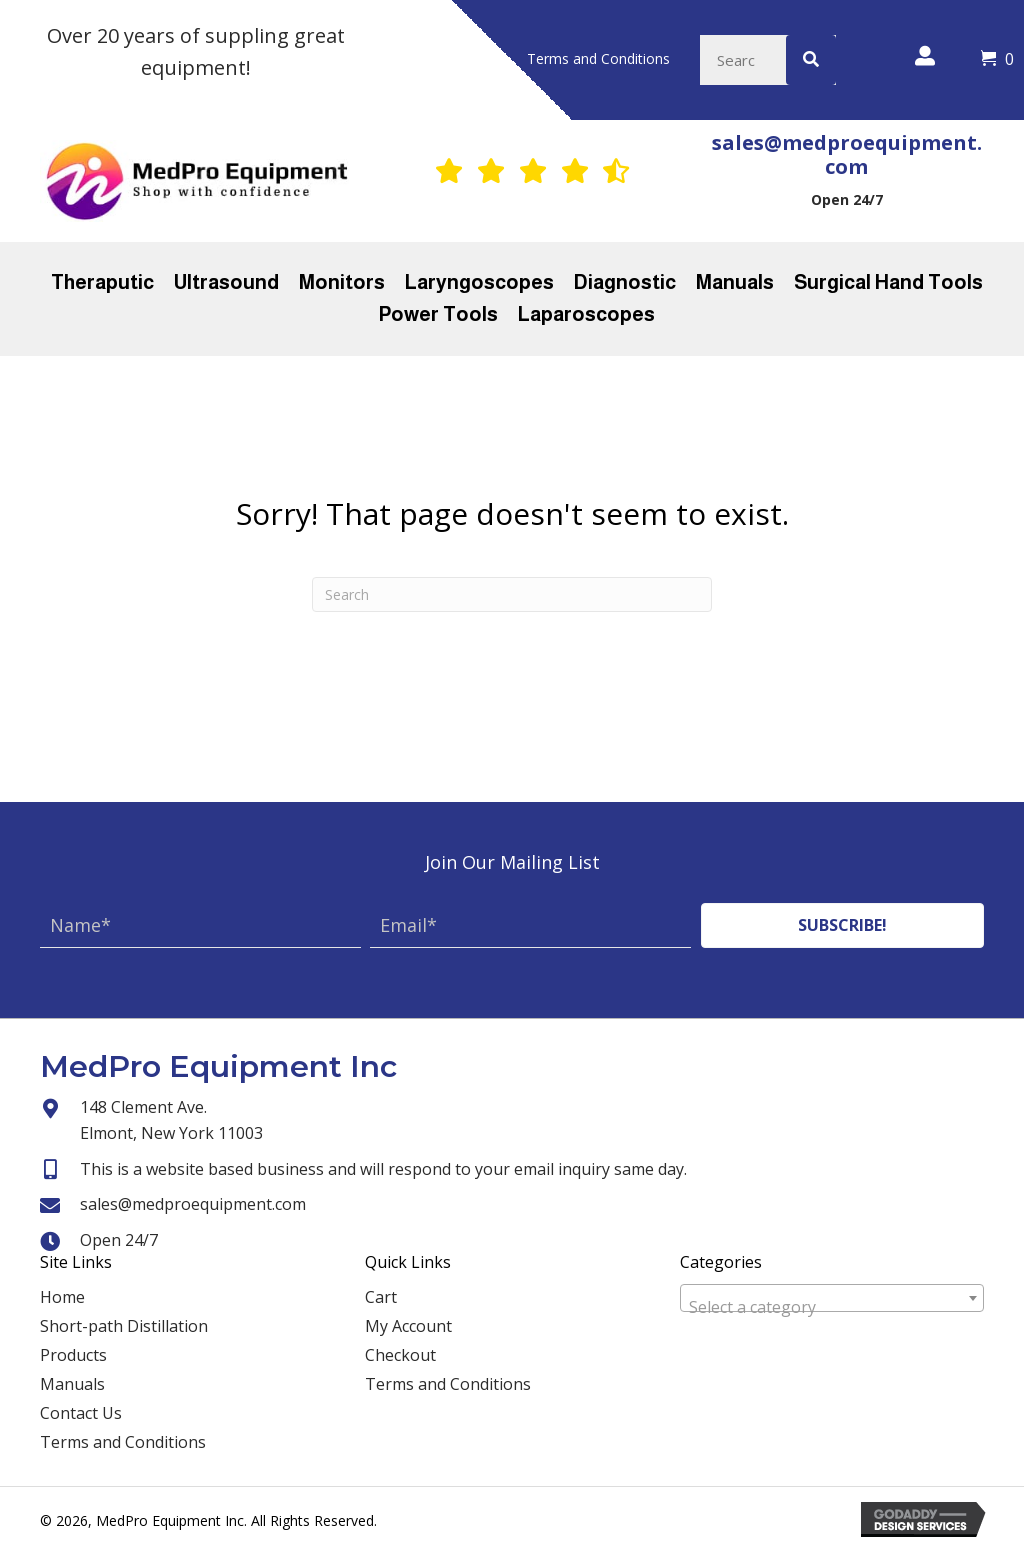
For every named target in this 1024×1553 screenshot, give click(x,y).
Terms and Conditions (123, 1442)
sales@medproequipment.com (847, 154)
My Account (408, 1326)
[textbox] (832, 1307)
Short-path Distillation (124, 1326)
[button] (842, 925)
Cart (381, 1297)
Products (73, 1355)
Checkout (400, 1355)
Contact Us (81, 1413)
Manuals (72, 1384)
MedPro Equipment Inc (218, 1066)
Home (62, 1297)
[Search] (512, 594)
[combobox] (832, 1298)
